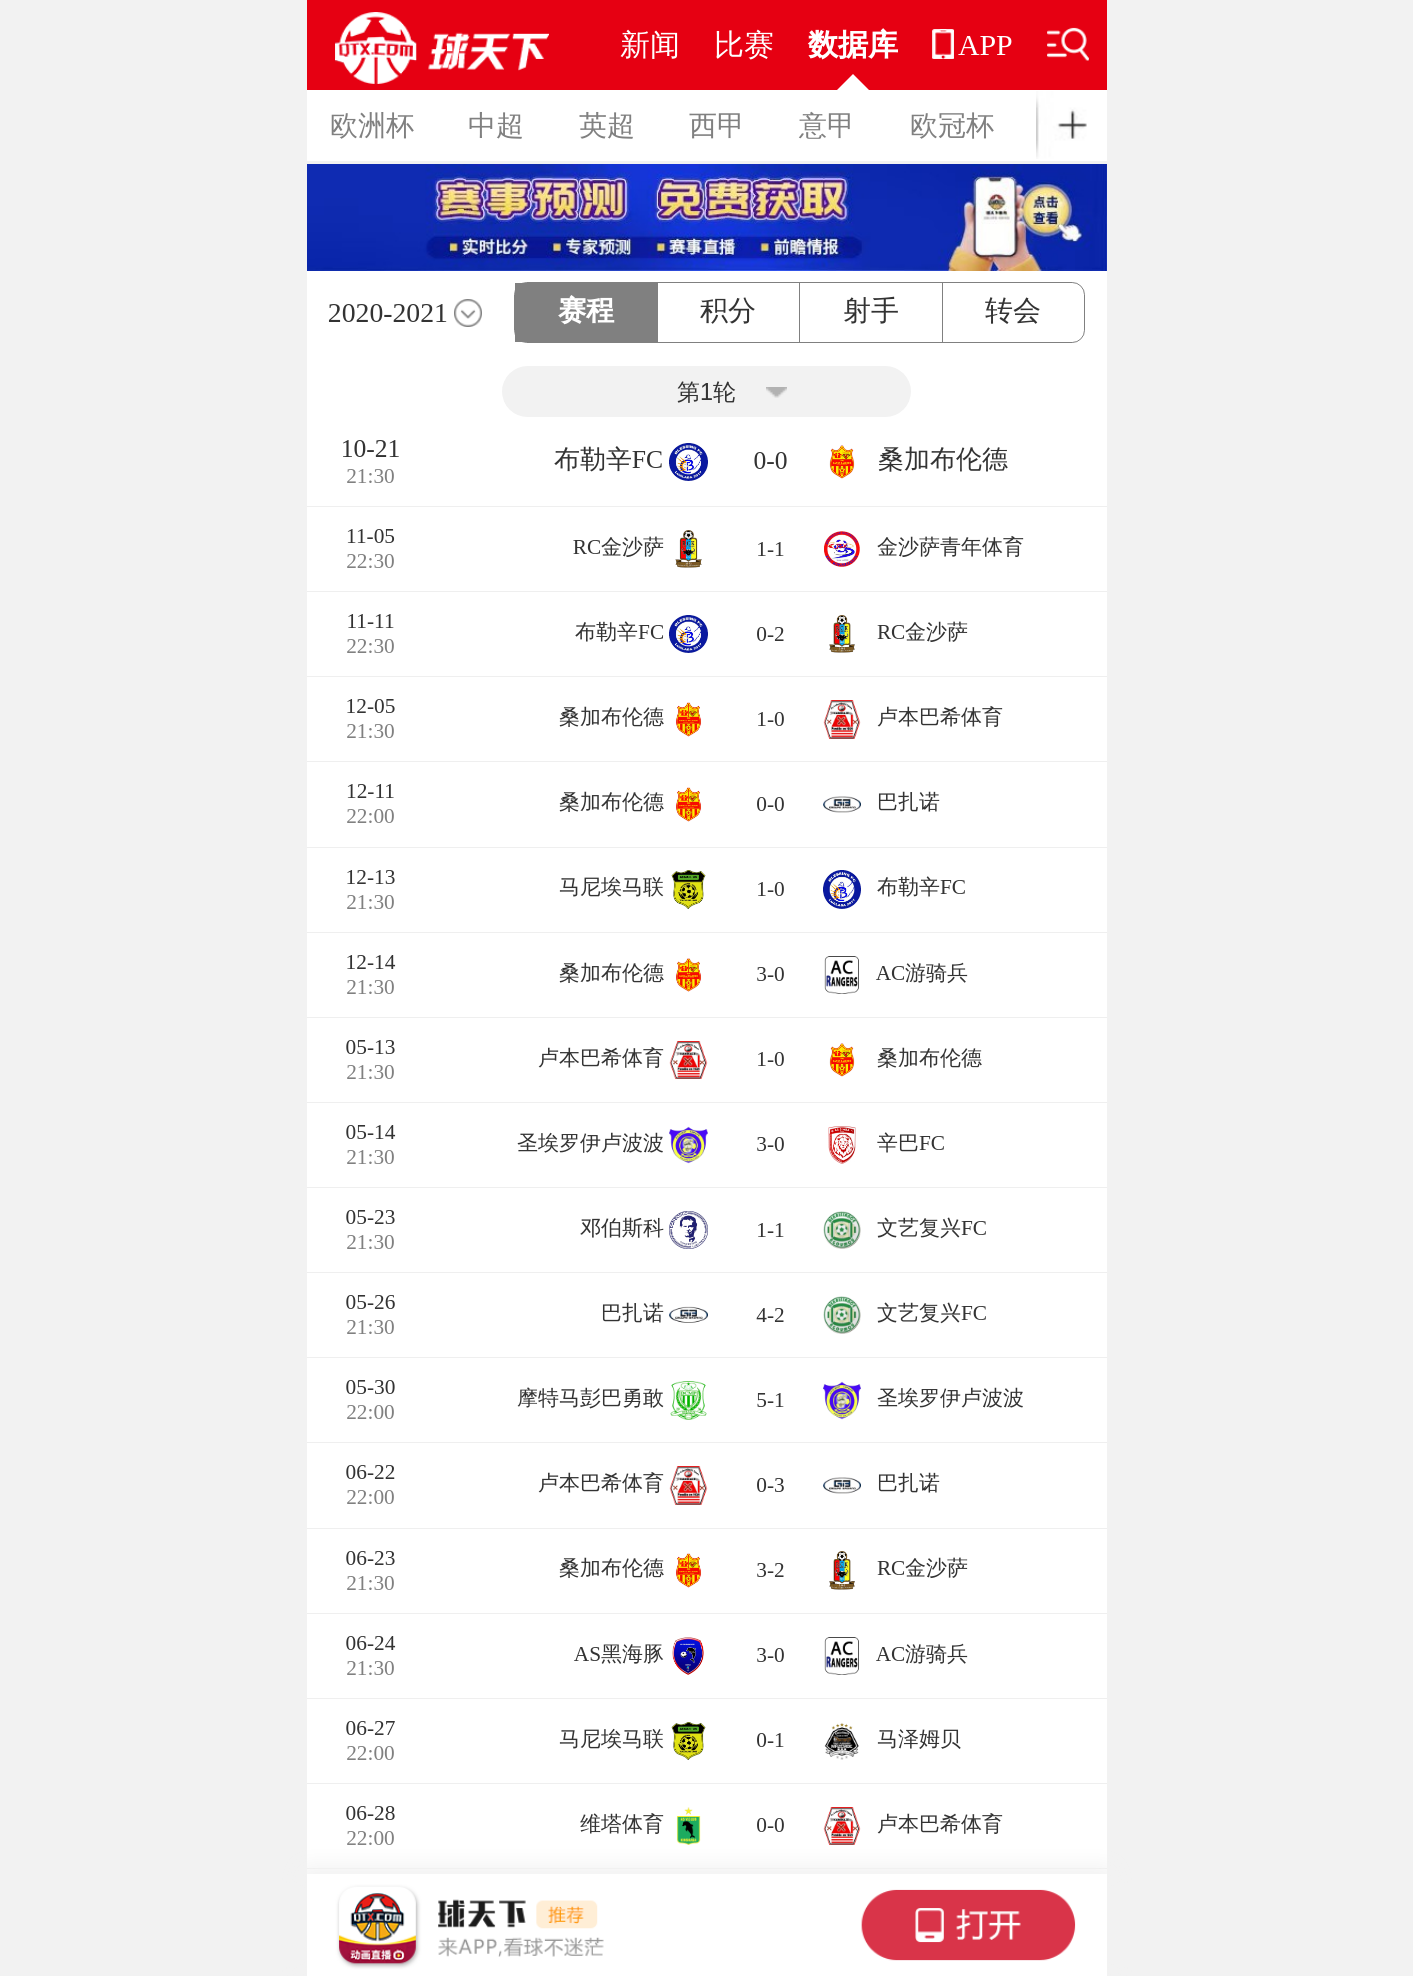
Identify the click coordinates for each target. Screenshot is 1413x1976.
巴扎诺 (908, 802)
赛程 (586, 310)
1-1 (770, 549)
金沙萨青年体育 (950, 547)
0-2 (770, 634)
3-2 (770, 1570)
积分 (728, 310)
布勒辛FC (608, 459)
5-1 (770, 1400)
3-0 (770, 974)
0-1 (770, 1740)
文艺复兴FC (932, 1228)
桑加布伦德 (943, 459)
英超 (607, 125)
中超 (496, 125)
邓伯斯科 (622, 1228)
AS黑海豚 (619, 1654)
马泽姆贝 (919, 1739)
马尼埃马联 (611, 888)
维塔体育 (622, 1824)
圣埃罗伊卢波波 (590, 1143)
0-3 (770, 1485)
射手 (871, 310)
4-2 (770, 1315)
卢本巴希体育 (940, 717)
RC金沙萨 (618, 547)
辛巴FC (911, 1143)
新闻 (650, 44)
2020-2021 (388, 312)
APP (972, 44)
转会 (1013, 310)
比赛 (744, 44)
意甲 (827, 125)
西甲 (717, 125)
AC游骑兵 (922, 973)
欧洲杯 (372, 125)
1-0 (770, 719)
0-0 (770, 460)
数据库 (853, 44)
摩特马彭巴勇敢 (590, 1398)
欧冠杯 (952, 125)
